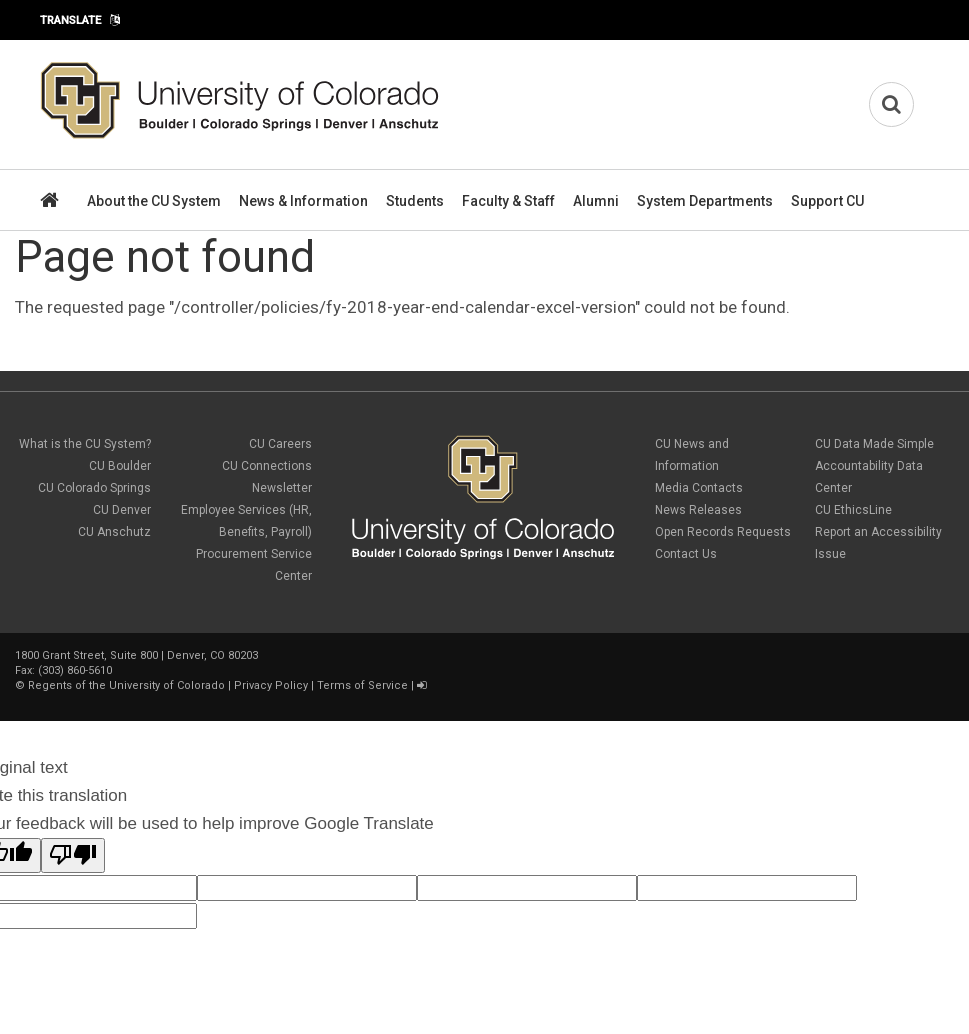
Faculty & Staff (508, 201)
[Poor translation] (73, 855)
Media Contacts (699, 488)
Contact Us (686, 554)
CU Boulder (120, 466)
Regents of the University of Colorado (126, 685)
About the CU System (154, 201)
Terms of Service (362, 685)
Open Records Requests (723, 532)
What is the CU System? (85, 444)
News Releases (698, 510)
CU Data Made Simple (874, 444)
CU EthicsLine (853, 510)
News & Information (303, 201)
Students (415, 201)
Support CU (827, 201)
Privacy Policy (271, 685)
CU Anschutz (114, 532)
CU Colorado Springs (94, 488)
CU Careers (280, 444)
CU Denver (122, 510)
